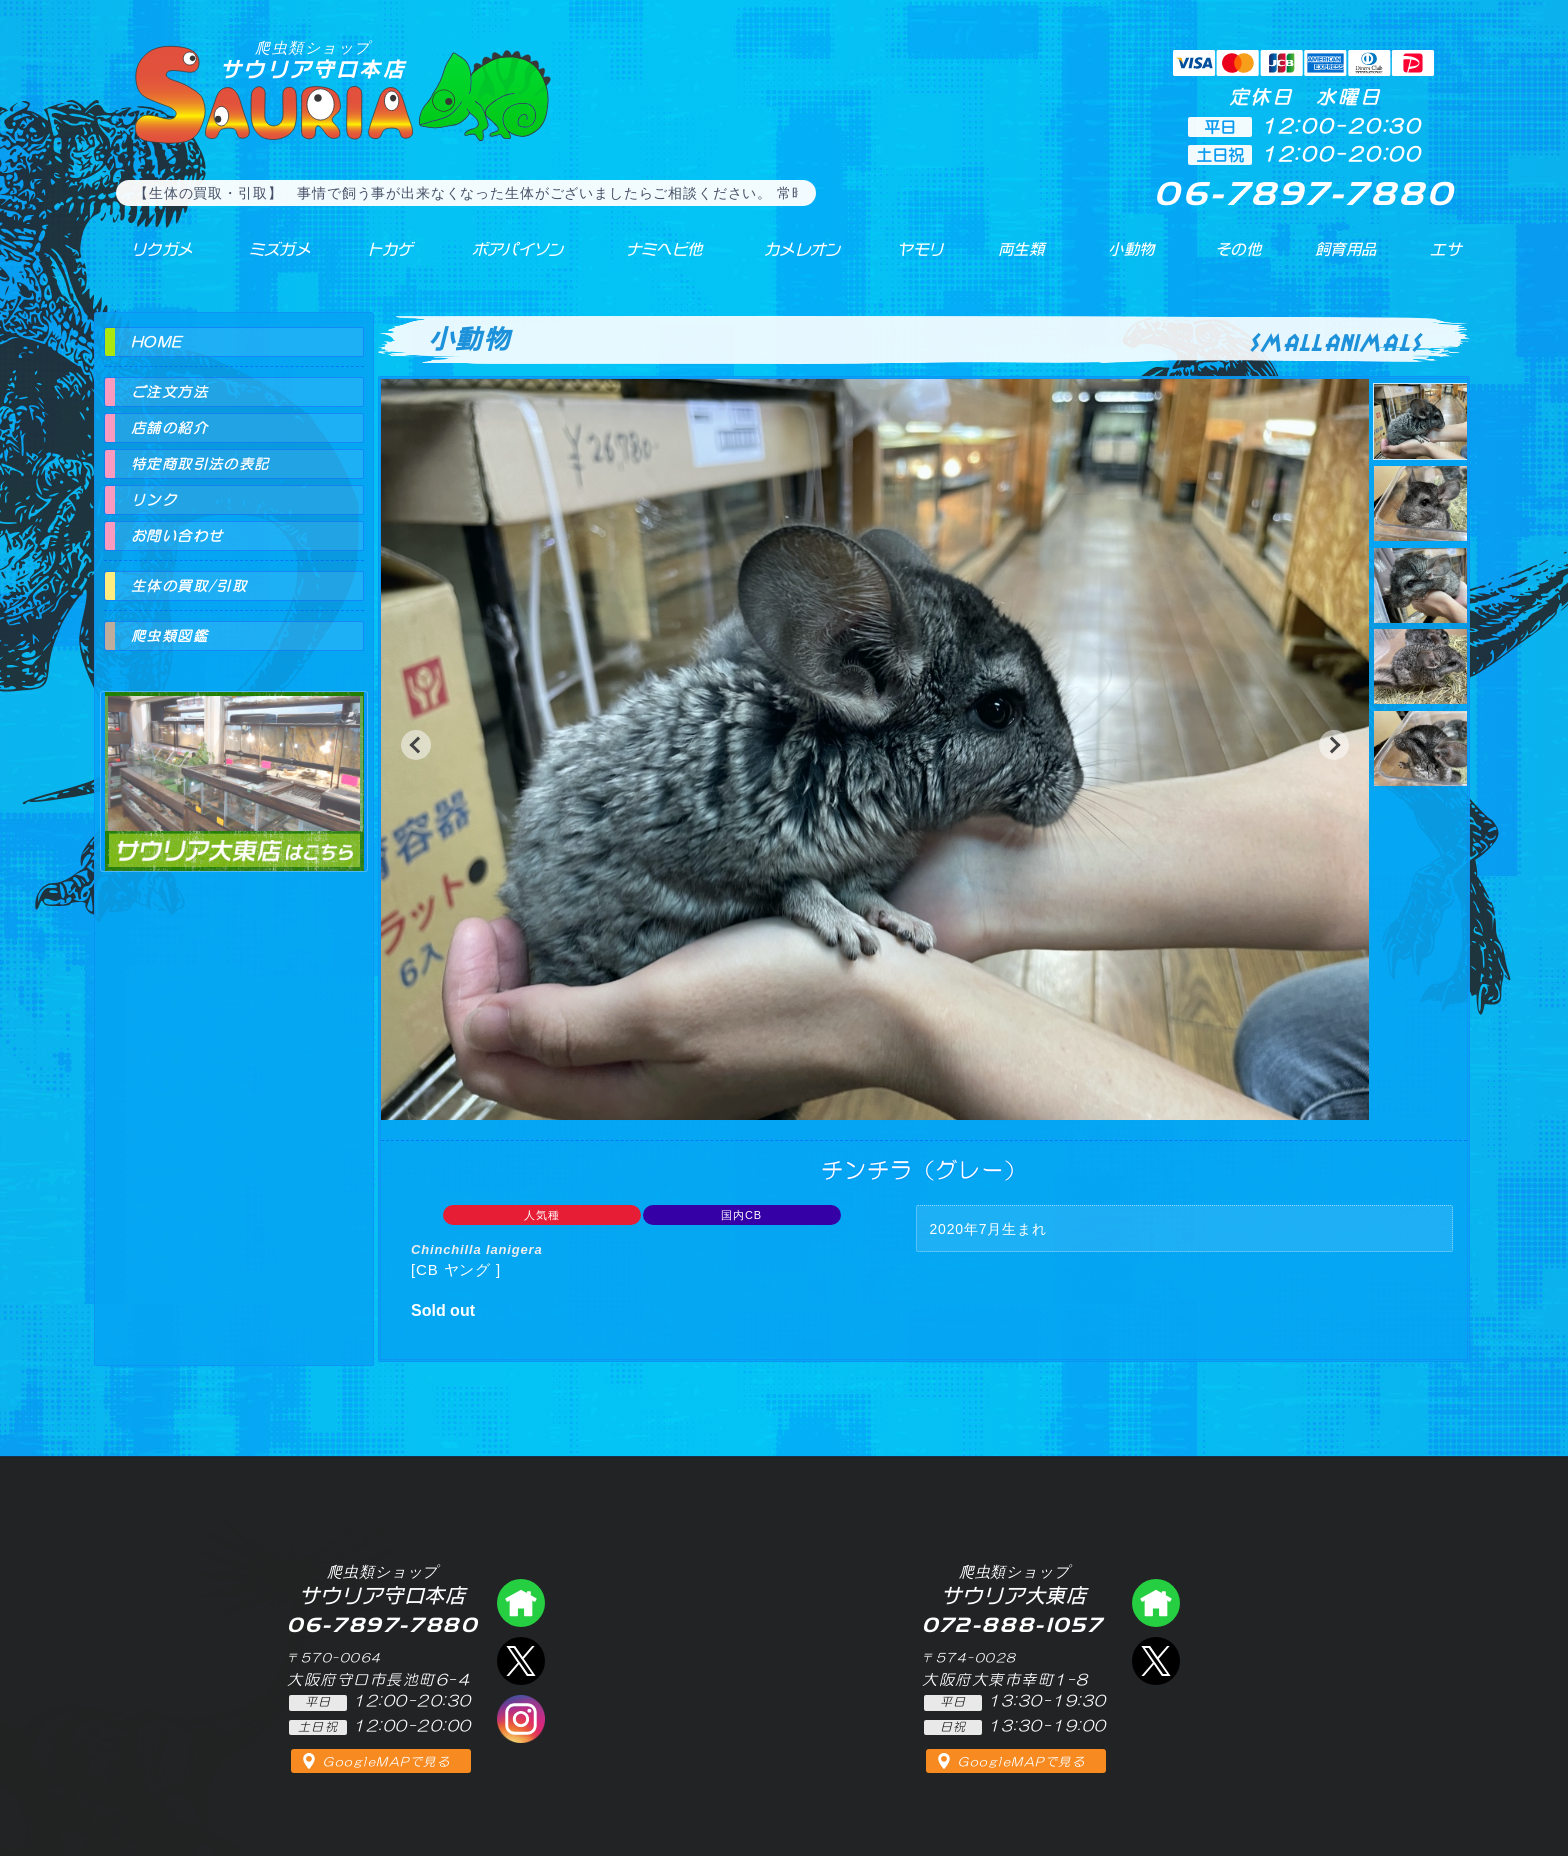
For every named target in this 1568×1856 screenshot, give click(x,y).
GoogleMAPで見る (386, 1762)
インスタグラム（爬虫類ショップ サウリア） (521, 1719)
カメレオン (793, 259)
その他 (1240, 259)
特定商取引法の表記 (200, 464)
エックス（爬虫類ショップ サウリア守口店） (521, 1661)
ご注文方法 (169, 392)
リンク (154, 500)
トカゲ (373, 259)
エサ (1439, 259)
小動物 (1132, 259)
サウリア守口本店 (313, 59)
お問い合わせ (177, 536)
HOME (157, 342)
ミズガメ (265, 259)
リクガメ (149, 259)
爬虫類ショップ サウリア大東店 (234, 763)
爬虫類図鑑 (169, 636)
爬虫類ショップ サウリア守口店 (521, 1603)
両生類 (1011, 259)
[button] (416, 745)
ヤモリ (909, 259)
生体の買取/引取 (189, 586)
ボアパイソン (501, 259)
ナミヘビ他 (652, 259)
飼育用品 (1344, 259)
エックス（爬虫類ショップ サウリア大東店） (1156, 1661)
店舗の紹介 (169, 428)
